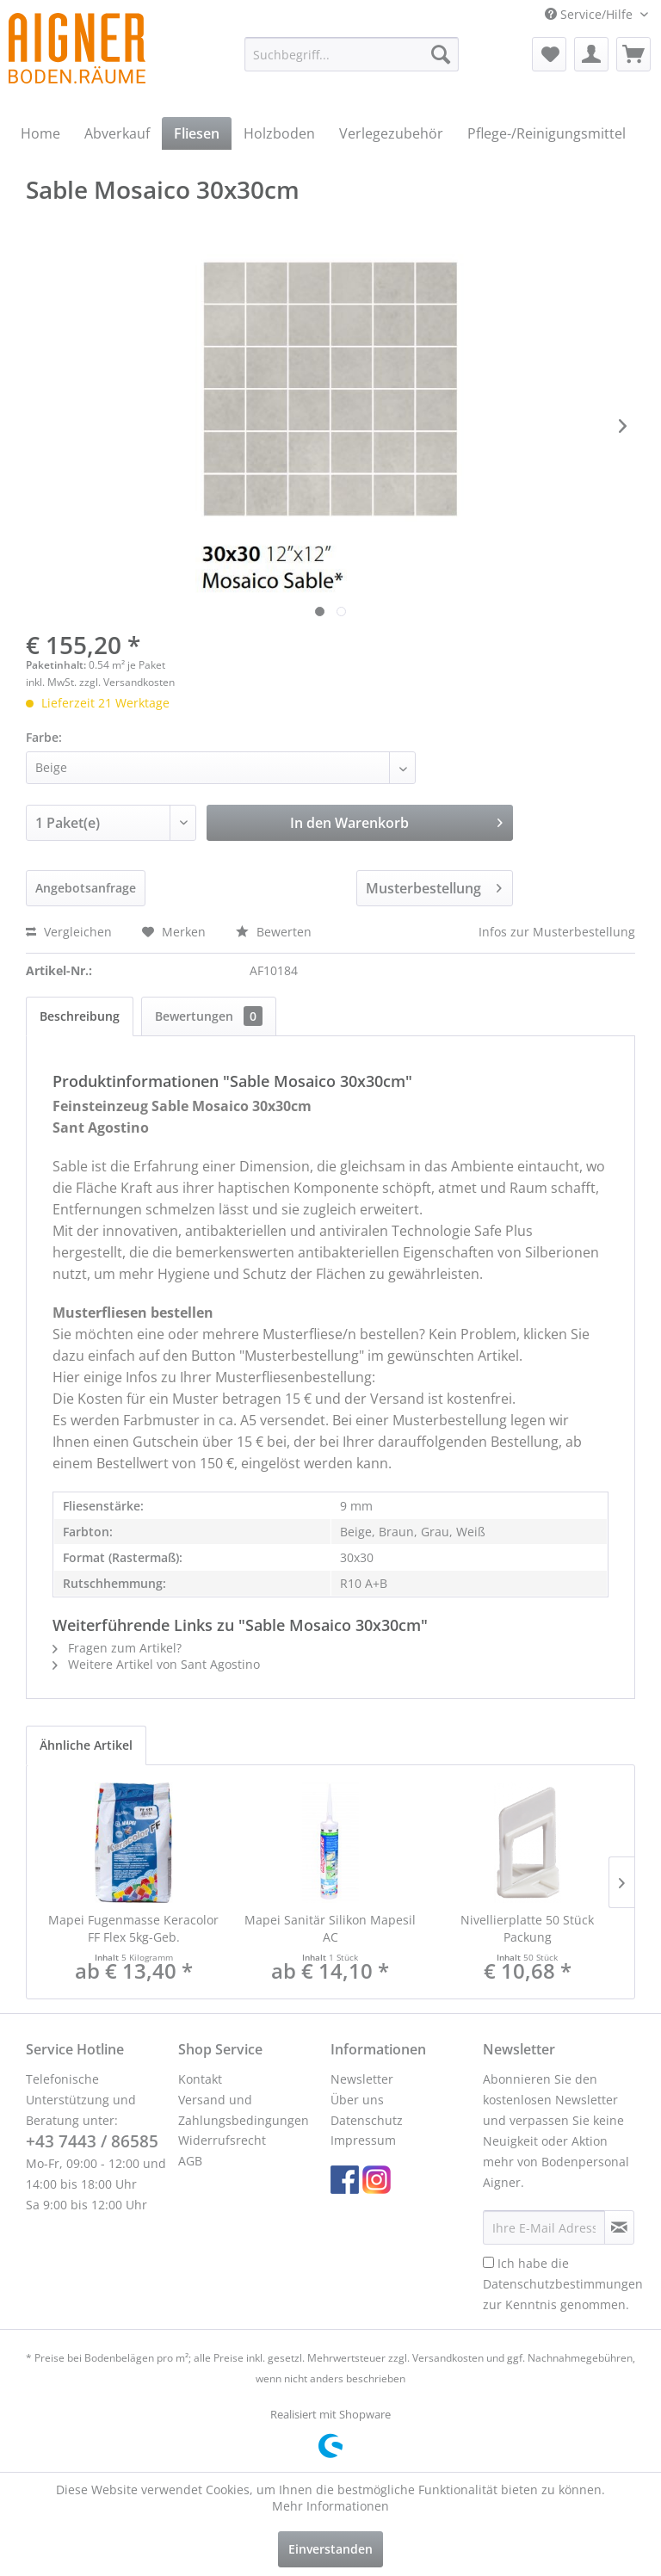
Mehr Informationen (330, 2506)
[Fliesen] (197, 133)
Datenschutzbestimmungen (563, 2284)
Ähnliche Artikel (86, 1745)
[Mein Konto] (591, 54)
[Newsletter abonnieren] (619, 2227)
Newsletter (361, 2079)
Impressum (363, 2140)
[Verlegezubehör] (391, 133)
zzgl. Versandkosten (127, 682)
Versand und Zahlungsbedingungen (243, 2109)
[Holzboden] (279, 133)
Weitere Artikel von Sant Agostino (156, 1664)
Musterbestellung (434, 886)
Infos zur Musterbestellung (557, 932)
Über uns (357, 2099)
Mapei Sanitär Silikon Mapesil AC (330, 1928)
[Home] (40, 133)
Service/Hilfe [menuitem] (590, 14)
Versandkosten (448, 2358)
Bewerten (274, 932)
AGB (190, 2161)
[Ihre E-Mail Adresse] (544, 2227)
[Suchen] (441, 54)
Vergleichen (69, 932)
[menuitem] (352, 54)
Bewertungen (209, 1016)
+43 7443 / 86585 (92, 2141)
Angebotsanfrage (85, 888)
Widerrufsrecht (222, 2140)
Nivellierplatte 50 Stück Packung (527, 1928)
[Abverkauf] (117, 133)
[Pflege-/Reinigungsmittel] (546, 133)
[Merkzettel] (549, 54)
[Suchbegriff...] (352, 54)
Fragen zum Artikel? (117, 1648)
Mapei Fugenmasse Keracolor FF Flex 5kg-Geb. (133, 1928)
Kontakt (200, 2079)
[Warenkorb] (633, 54)
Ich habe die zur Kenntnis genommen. (563, 2284)
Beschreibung (80, 1016)
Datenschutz (366, 2120)
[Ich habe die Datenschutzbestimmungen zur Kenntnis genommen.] (488, 2262)
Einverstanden (330, 2549)
